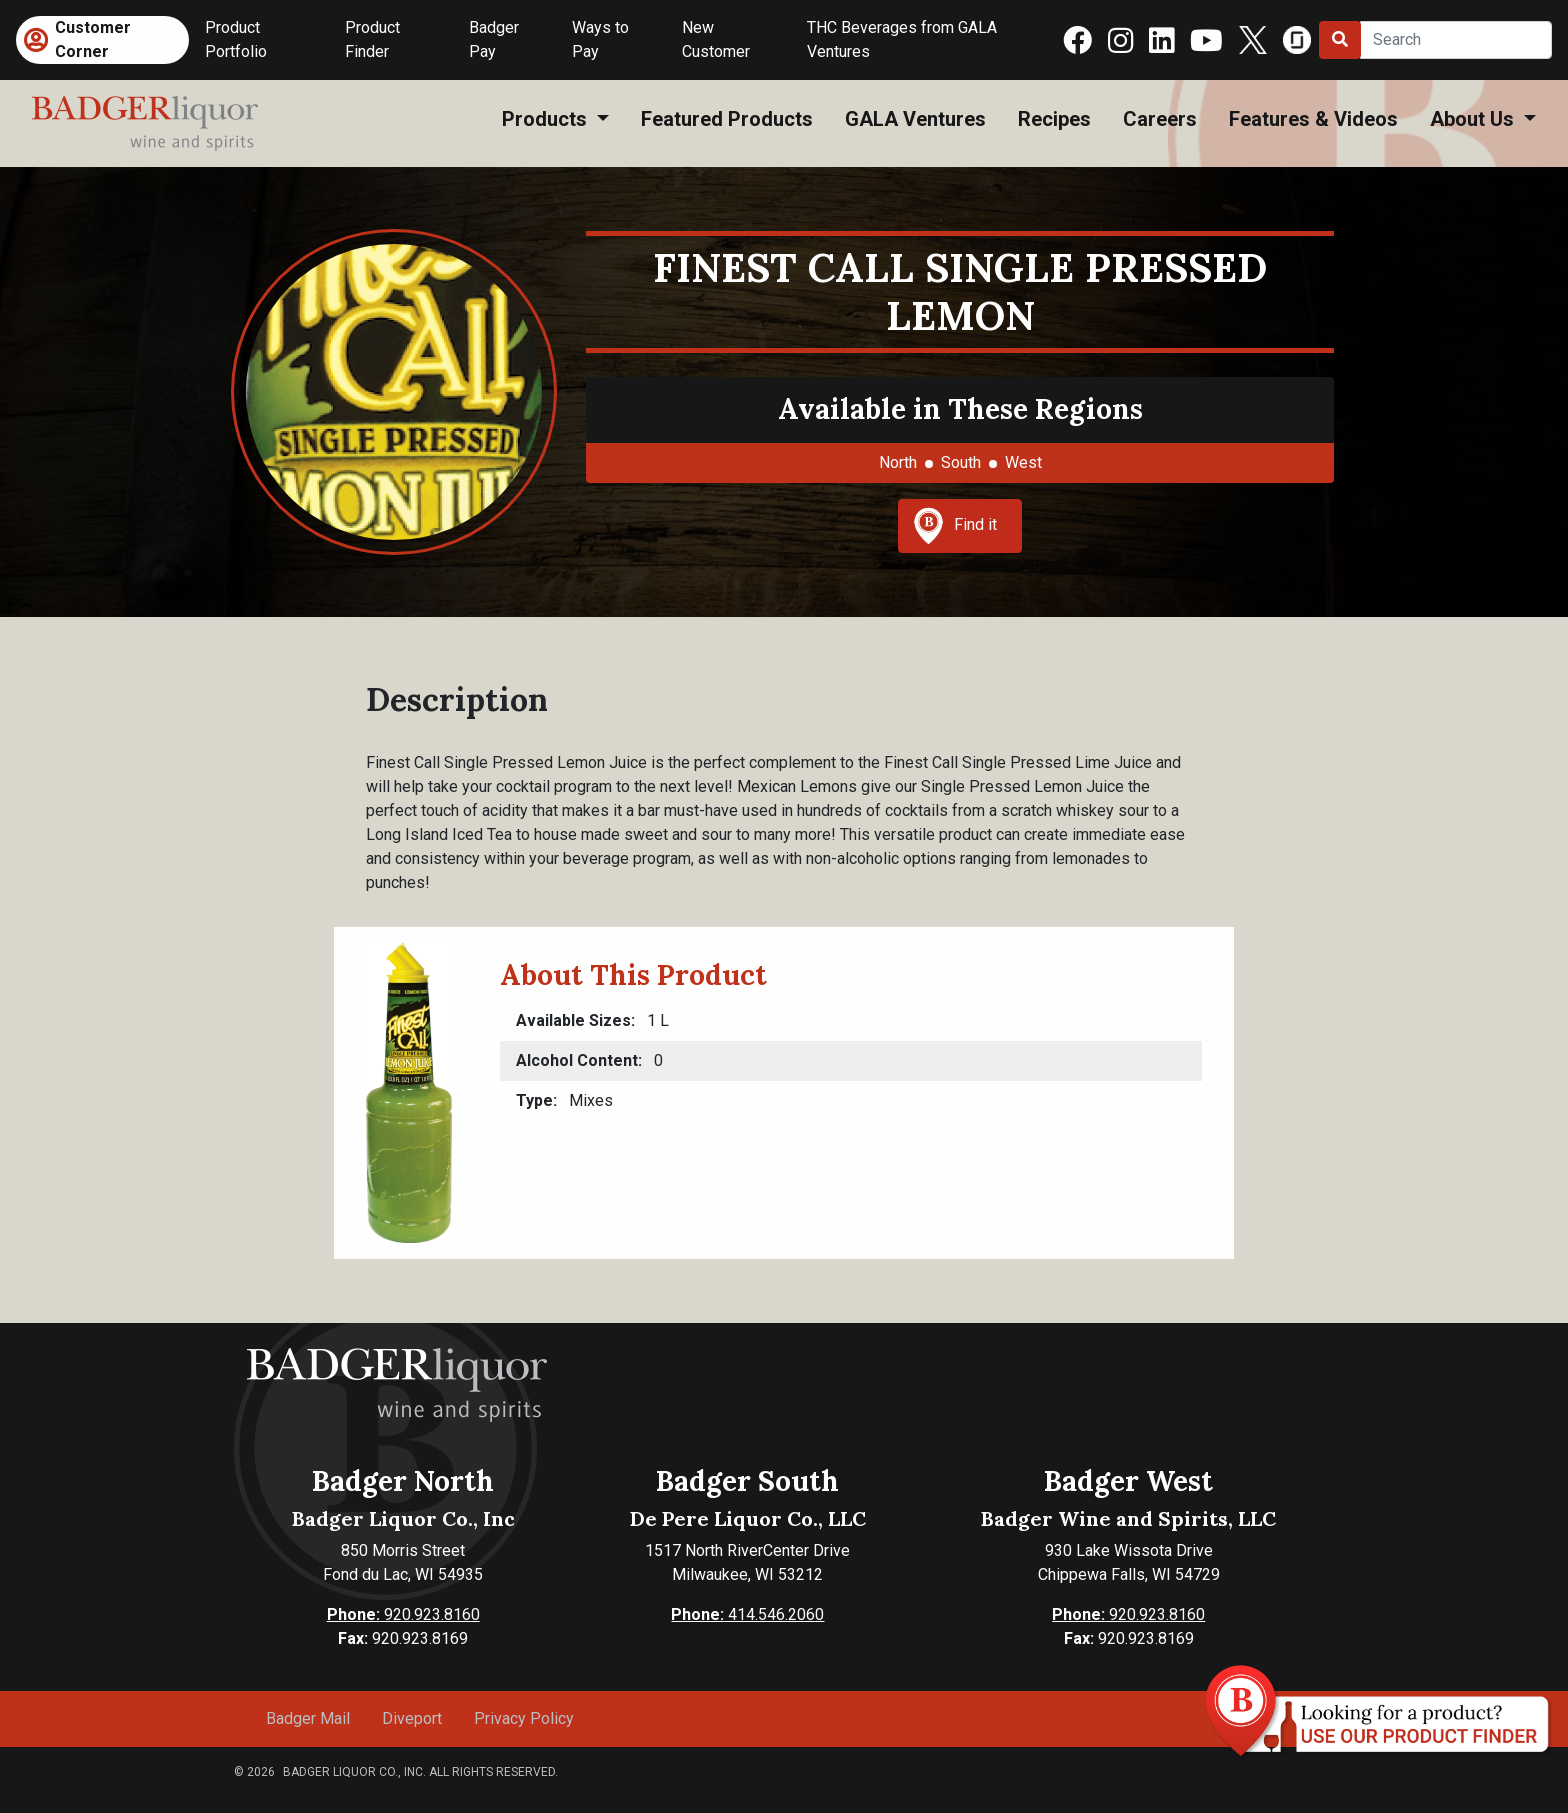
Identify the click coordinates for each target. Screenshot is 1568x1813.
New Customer (716, 39)
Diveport (412, 1718)
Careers (1160, 119)
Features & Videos (1313, 119)
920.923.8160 (403, 1614)
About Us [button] (1474, 119)
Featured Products (727, 119)
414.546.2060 (747, 1614)
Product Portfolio (236, 39)
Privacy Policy (524, 1718)
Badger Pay (494, 39)
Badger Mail (308, 1718)
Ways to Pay (600, 39)
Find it (955, 526)
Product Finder (372, 39)
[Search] (1456, 40)
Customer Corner (93, 39)
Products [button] (547, 119)
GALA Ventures (915, 119)
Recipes (1054, 119)
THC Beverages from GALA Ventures (902, 39)
